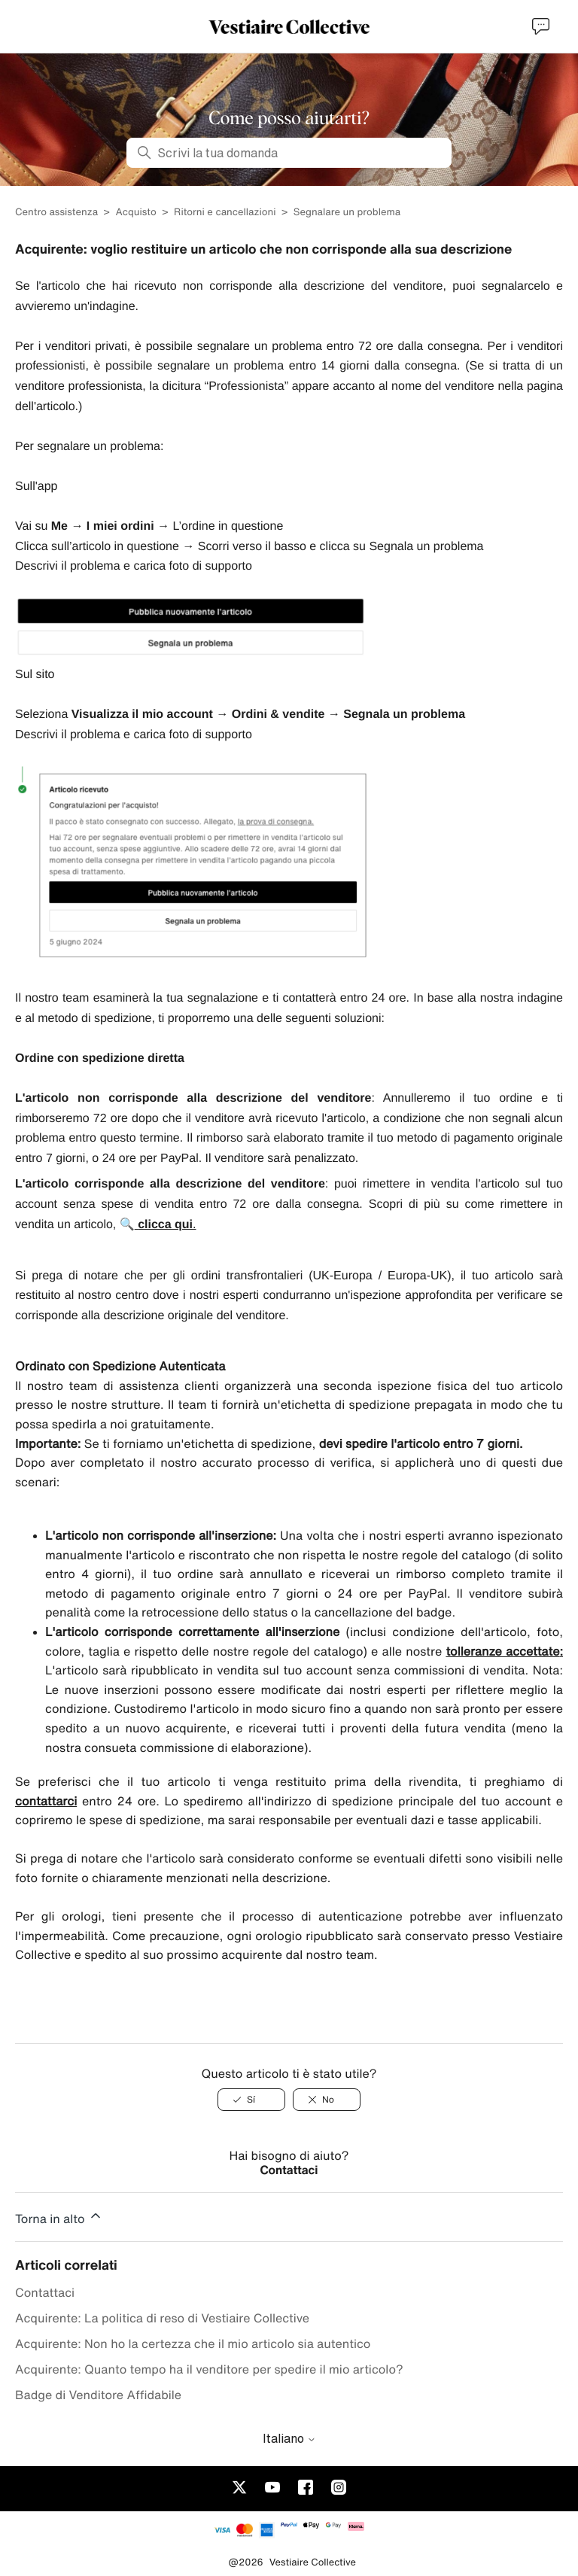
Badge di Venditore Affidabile (98, 2395)
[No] (326, 2099)
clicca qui (165, 1224)
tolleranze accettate (502, 1651)
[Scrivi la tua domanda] (289, 153)
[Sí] (251, 2099)
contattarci (46, 1801)
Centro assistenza (56, 212)
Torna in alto (59, 2216)
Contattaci (289, 2170)
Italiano (289, 2438)
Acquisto (137, 212)
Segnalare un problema (347, 212)
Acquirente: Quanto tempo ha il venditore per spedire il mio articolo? (209, 2369)
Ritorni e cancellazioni (224, 212)
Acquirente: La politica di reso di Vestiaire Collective (162, 2318)
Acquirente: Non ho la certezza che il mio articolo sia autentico (192, 2343)
